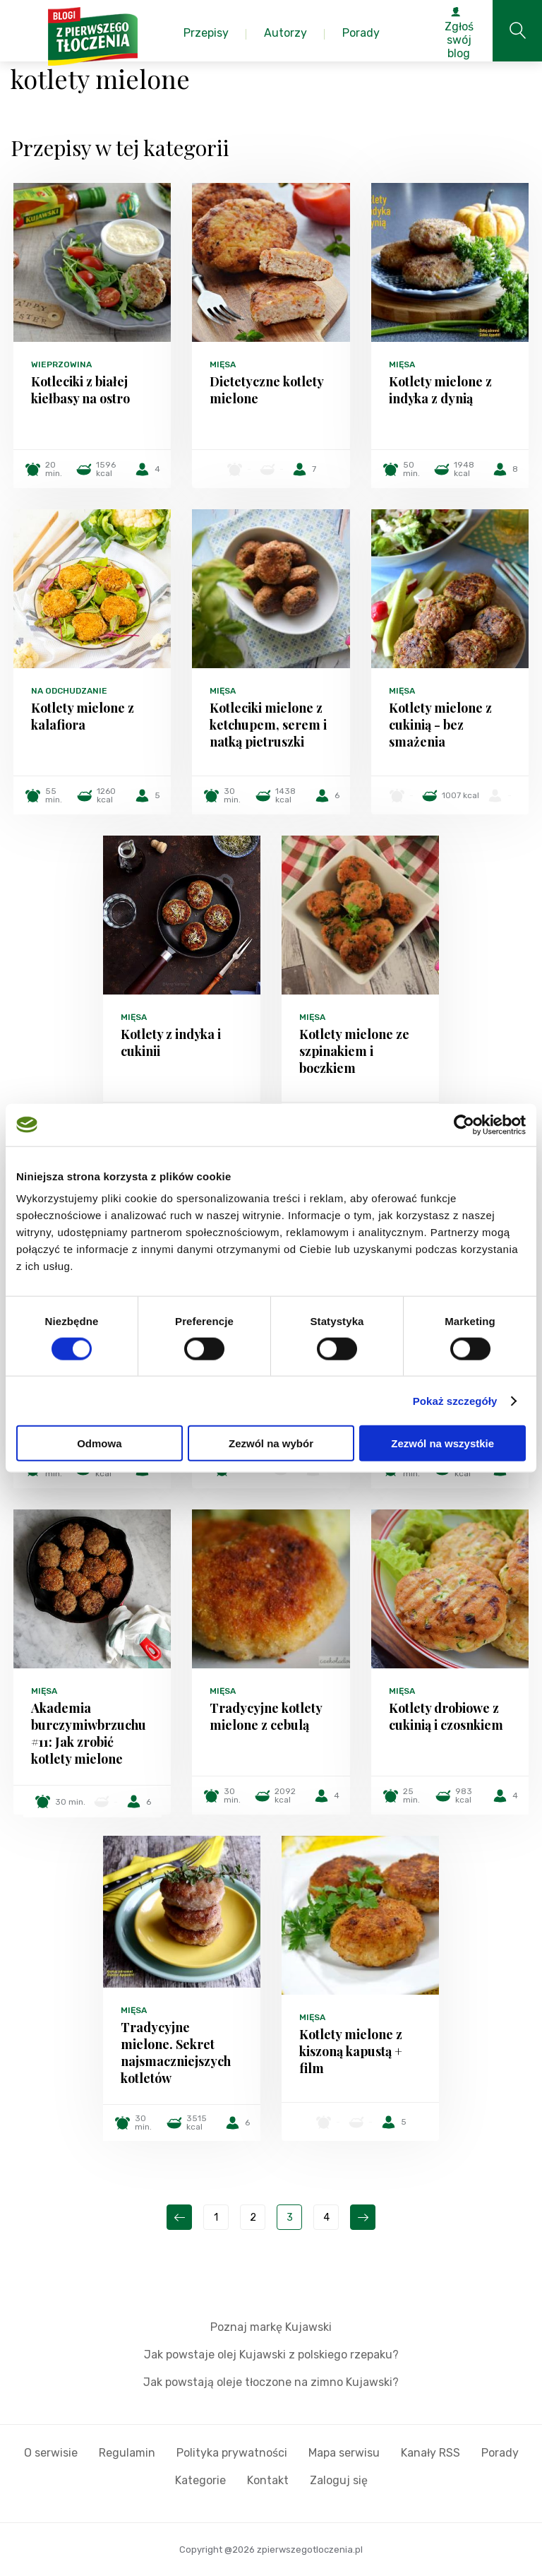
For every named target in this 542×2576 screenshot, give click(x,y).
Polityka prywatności (231, 2452)
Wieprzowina (61, 364)
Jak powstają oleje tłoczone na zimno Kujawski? (271, 2382)
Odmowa (99, 1443)
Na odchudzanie (69, 691)
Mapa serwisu (344, 2452)
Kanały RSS (430, 2452)
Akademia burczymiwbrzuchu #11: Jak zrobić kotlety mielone (88, 1733)
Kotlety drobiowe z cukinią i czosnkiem (446, 1716)
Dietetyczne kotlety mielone (266, 390)
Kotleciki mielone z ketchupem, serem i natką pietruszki (268, 724)
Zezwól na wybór (271, 1443)
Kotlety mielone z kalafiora (82, 716)
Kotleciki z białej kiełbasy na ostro (80, 390)
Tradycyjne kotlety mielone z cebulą (266, 1716)
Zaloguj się (339, 2480)
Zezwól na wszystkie (442, 1443)
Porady (500, 2452)
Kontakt (268, 2480)
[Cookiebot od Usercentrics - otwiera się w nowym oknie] (464, 1124)
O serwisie (51, 2452)
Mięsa (223, 364)
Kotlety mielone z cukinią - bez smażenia (440, 724)
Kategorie (200, 2480)
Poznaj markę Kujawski (271, 2327)
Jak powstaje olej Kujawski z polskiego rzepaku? (271, 2354)
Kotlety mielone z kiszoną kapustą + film (350, 2051)
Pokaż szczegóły (455, 1400)
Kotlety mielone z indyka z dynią (440, 390)
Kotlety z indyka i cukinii (171, 1043)
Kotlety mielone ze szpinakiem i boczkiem (354, 1051)
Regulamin (127, 2452)
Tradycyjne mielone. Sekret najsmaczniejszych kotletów (176, 2053)
